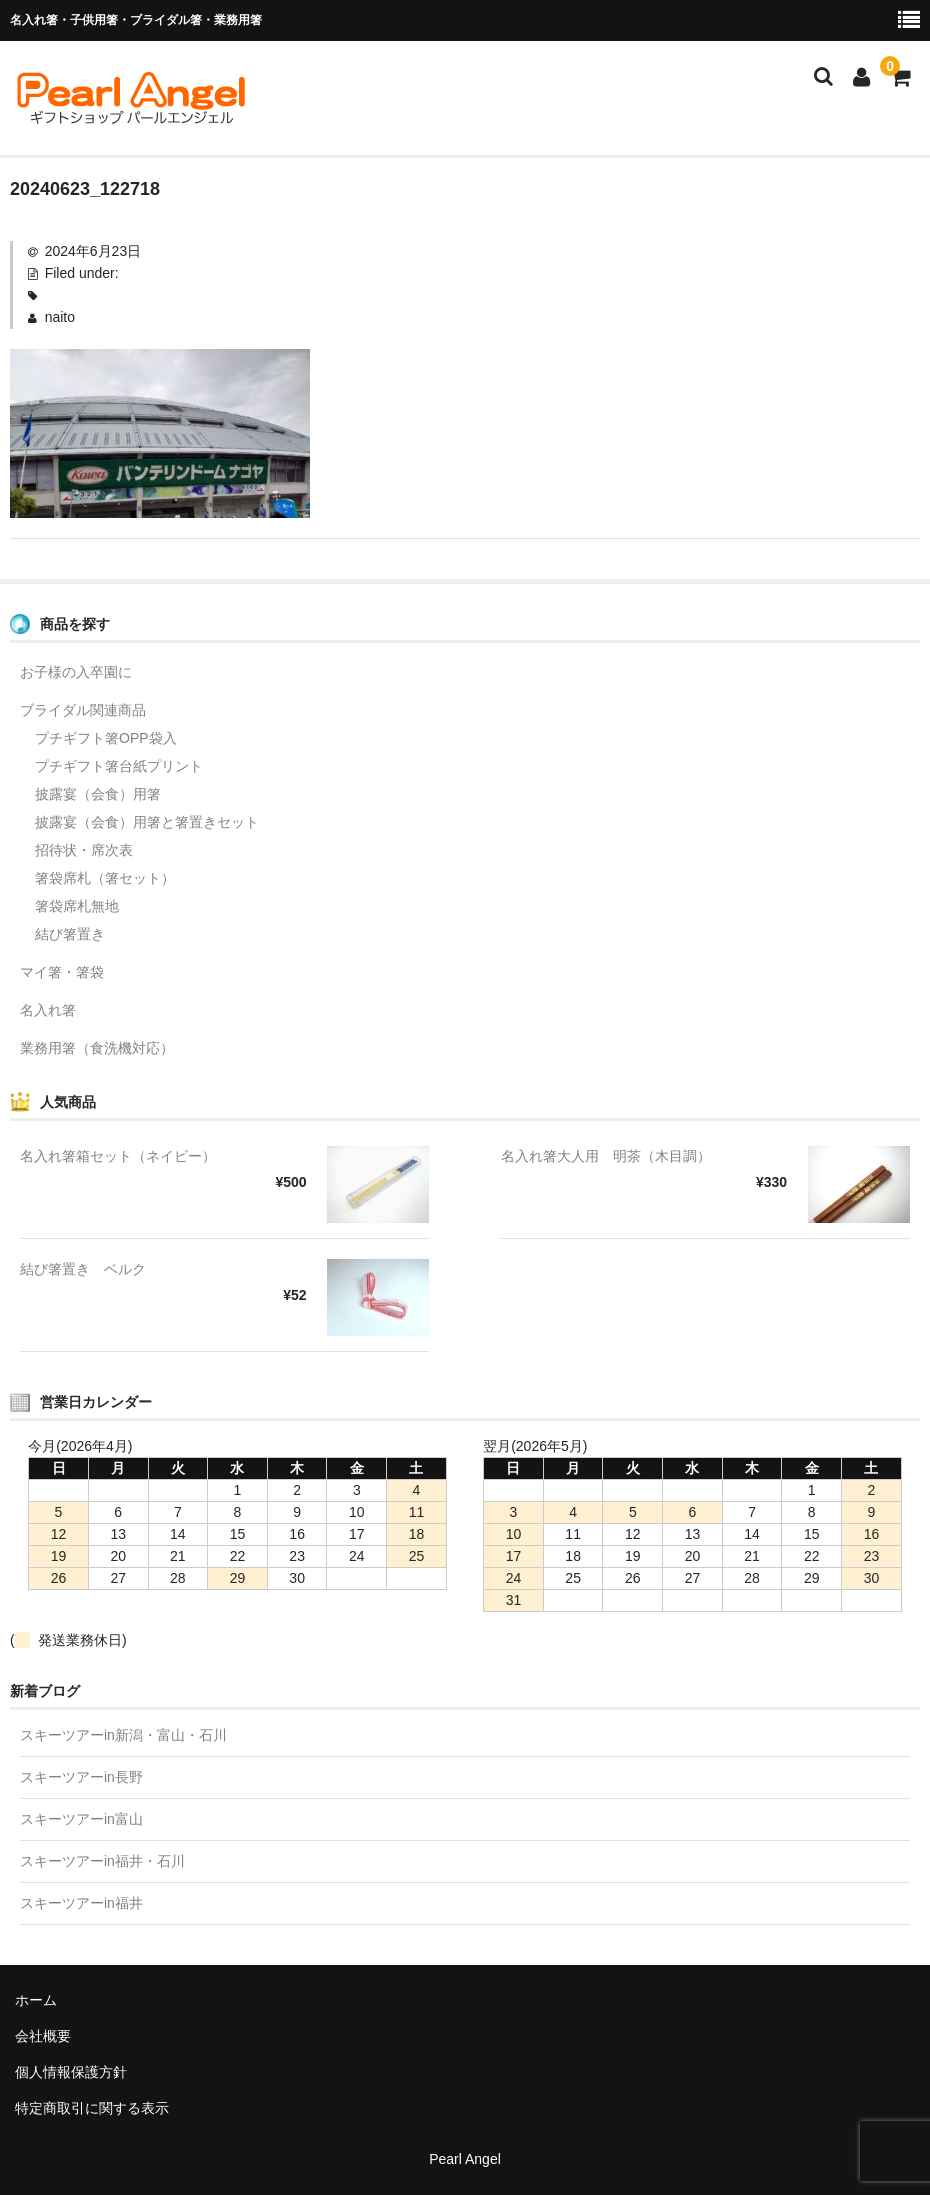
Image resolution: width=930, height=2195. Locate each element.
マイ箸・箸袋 (62, 972)
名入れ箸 (48, 1010)
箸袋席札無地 (77, 906)
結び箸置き (70, 934)
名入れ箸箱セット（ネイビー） (118, 1156)
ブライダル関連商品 (83, 710)
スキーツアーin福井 (81, 1903)
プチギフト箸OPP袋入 (106, 738)
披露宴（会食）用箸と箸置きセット (147, 822)
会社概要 (43, 2036)
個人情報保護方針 (71, 2072)
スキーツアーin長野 (81, 1777)
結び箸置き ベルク (83, 1269)
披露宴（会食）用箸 (98, 794)
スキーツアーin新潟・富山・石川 (123, 1735)
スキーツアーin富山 (81, 1819)
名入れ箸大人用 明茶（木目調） (606, 1156)
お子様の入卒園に (76, 672)
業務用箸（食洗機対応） (97, 1048)
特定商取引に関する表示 (92, 2108)
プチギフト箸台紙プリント (119, 766)
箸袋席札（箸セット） (105, 878)
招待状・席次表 (84, 850)
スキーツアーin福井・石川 (102, 1861)
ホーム (36, 2000)
